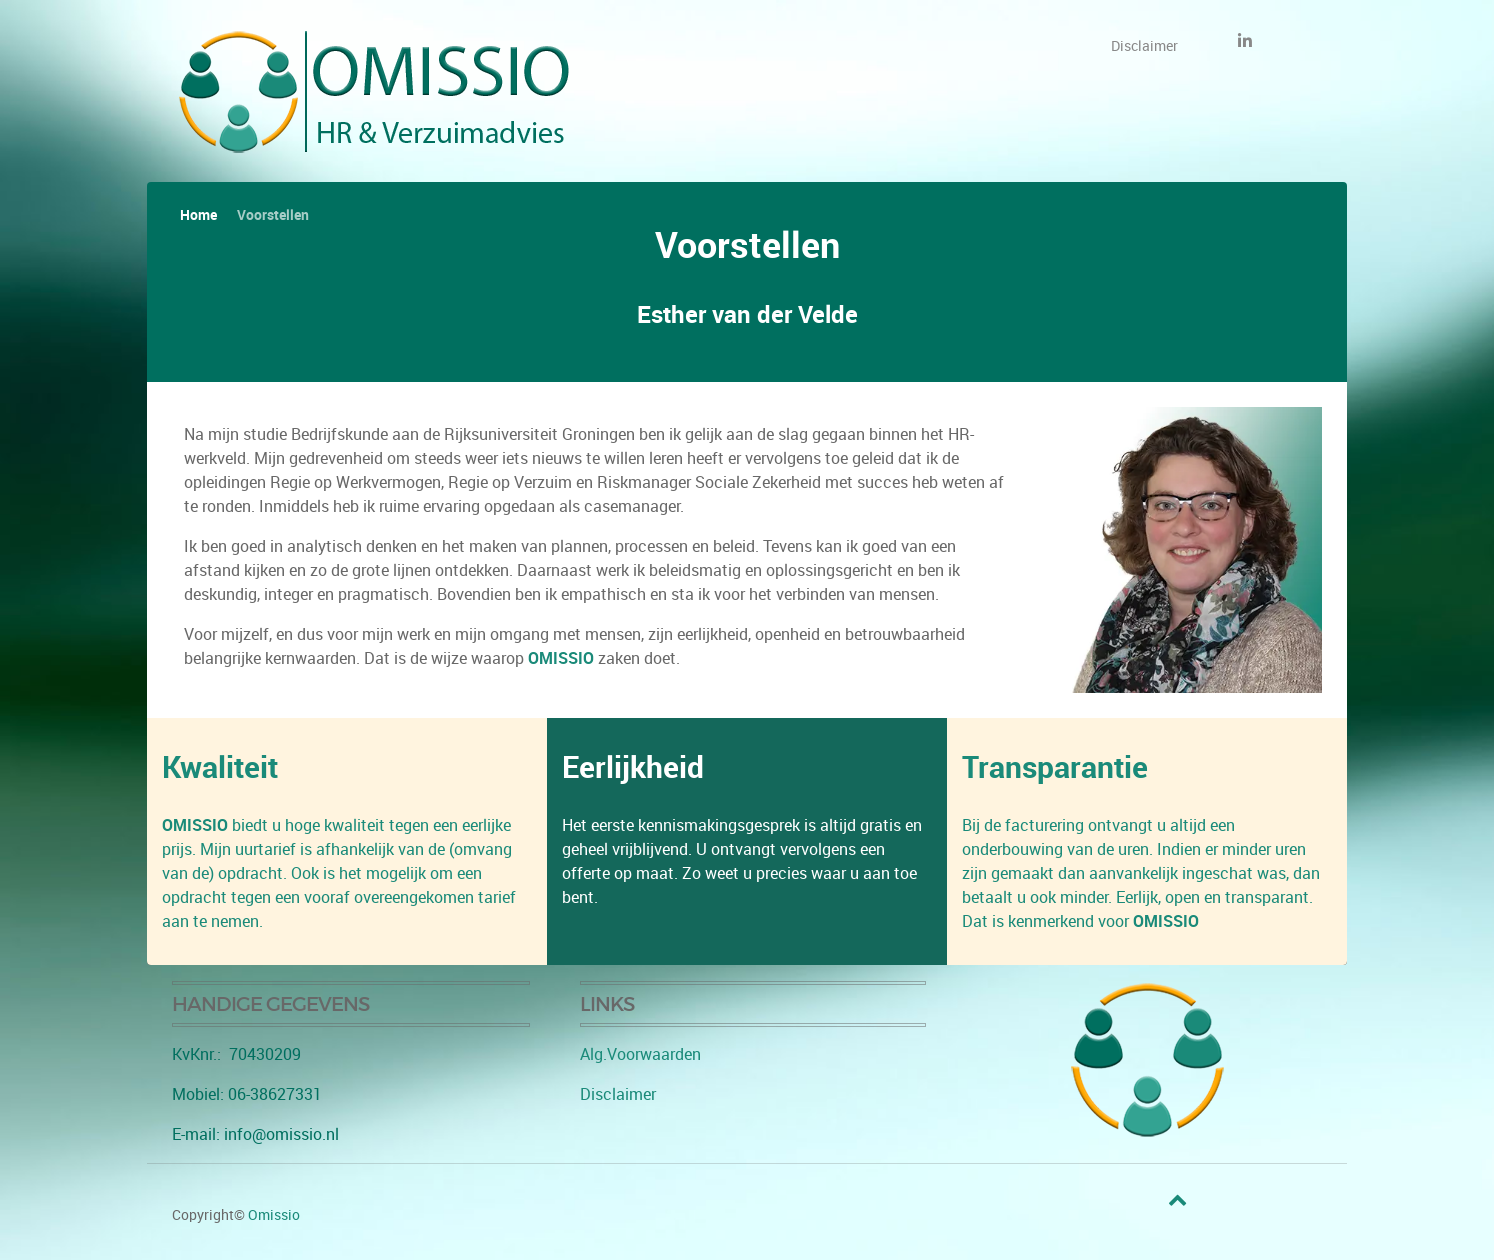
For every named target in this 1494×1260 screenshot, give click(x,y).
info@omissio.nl (281, 1134)
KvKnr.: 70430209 (236, 1054)
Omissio (274, 1215)
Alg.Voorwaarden (640, 1054)
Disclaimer (618, 1094)
